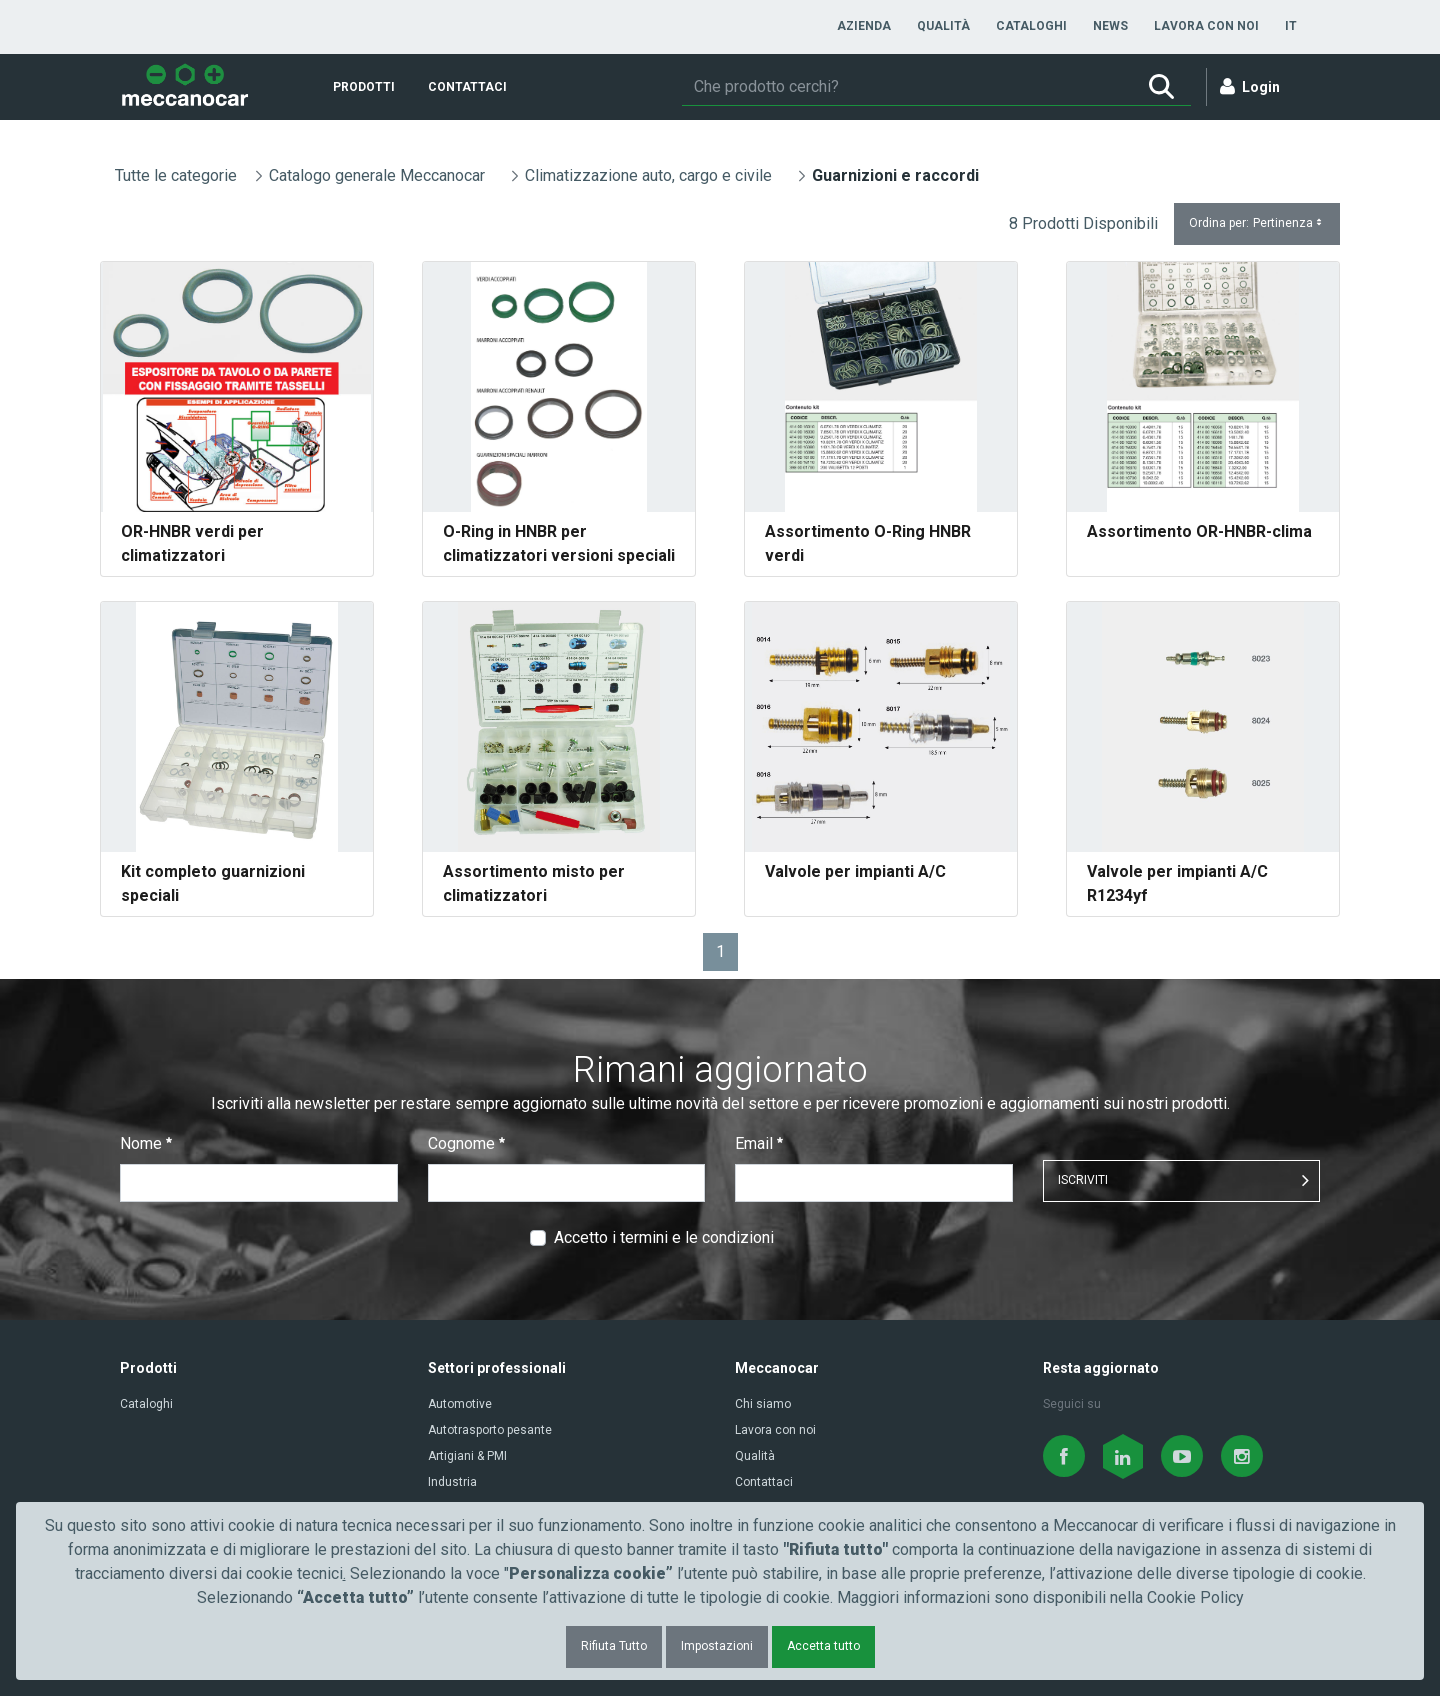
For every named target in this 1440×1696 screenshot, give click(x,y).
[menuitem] (864, 26)
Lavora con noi (775, 1430)
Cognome (466, 1143)
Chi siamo (763, 1404)
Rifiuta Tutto (614, 1646)
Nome (146, 1143)
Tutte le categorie (176, 175)
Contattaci (764, 1482)
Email (759, 1143)
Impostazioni (717, 1646)
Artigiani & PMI (467, 1456)
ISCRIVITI (1083, 1180)
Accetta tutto (823, 1646)
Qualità (755, 1456)
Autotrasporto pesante (490, 1430)
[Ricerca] (907, 87)
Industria (452, 1482)
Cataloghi (146, 1404)
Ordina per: (1257, 223)
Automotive (460, 1404)
